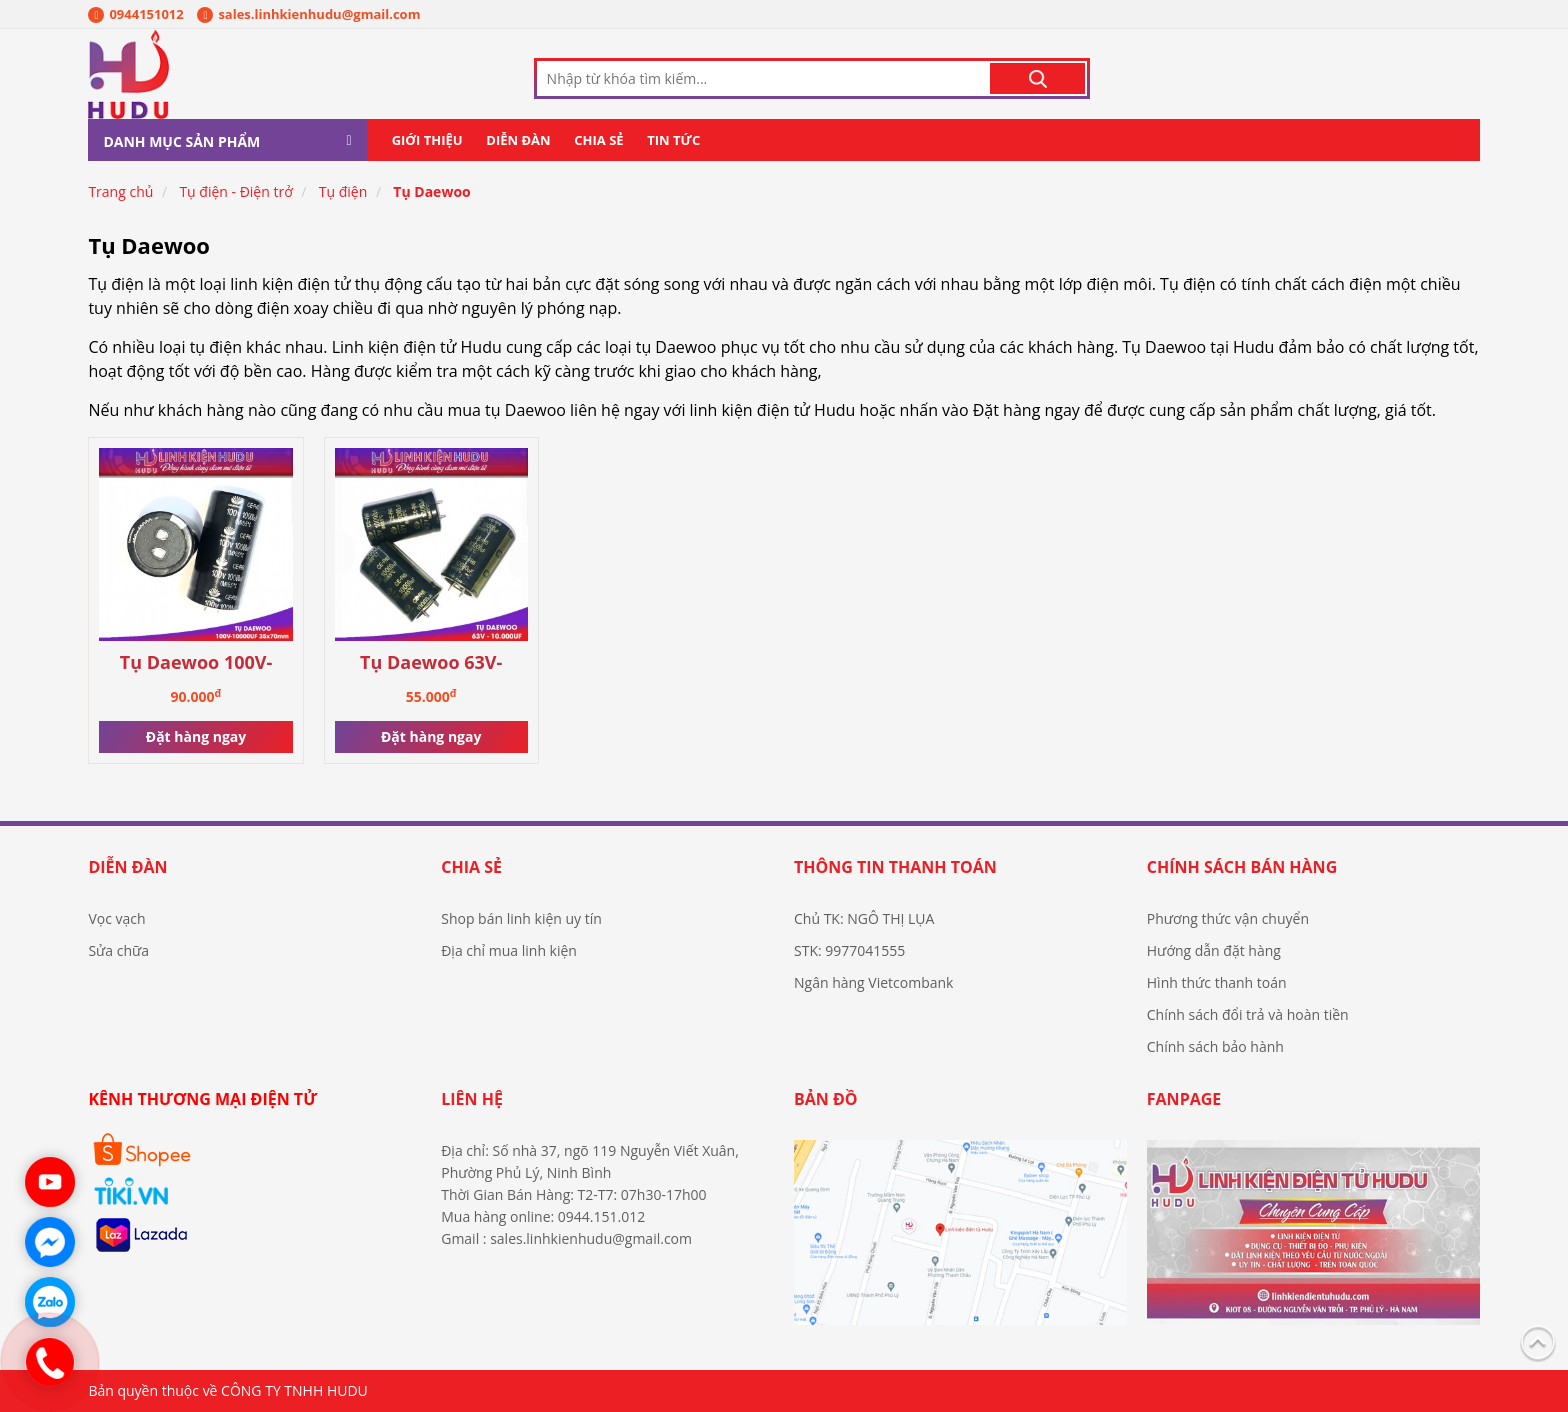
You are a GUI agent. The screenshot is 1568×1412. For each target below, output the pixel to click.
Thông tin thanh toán (895, 867)
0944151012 (135, 14)
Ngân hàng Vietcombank (873, 982)
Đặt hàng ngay (196, 736)
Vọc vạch (116, 918)
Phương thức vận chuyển (1228, 918)
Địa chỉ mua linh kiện (509, 950)
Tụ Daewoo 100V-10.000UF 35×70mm (196, 663)
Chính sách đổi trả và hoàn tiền (1248, 1014)
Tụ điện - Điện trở (235, 191)
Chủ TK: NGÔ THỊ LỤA (864, 918)
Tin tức (673, 140)
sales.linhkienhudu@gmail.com (308, 14)
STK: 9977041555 (849, 950)
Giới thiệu (427, 140)
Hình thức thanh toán (1217, 982)
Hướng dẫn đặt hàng (1214, 950)
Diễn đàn (518, 140)
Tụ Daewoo (431, 191)
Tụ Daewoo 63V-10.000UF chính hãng (431, 663)
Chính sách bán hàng (1242, 867)
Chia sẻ (598, 140)
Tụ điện (343, 191)
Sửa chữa (118, 950)
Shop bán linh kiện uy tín (521, 918)
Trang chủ (120, 191)
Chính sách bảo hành (1215, 1046)
